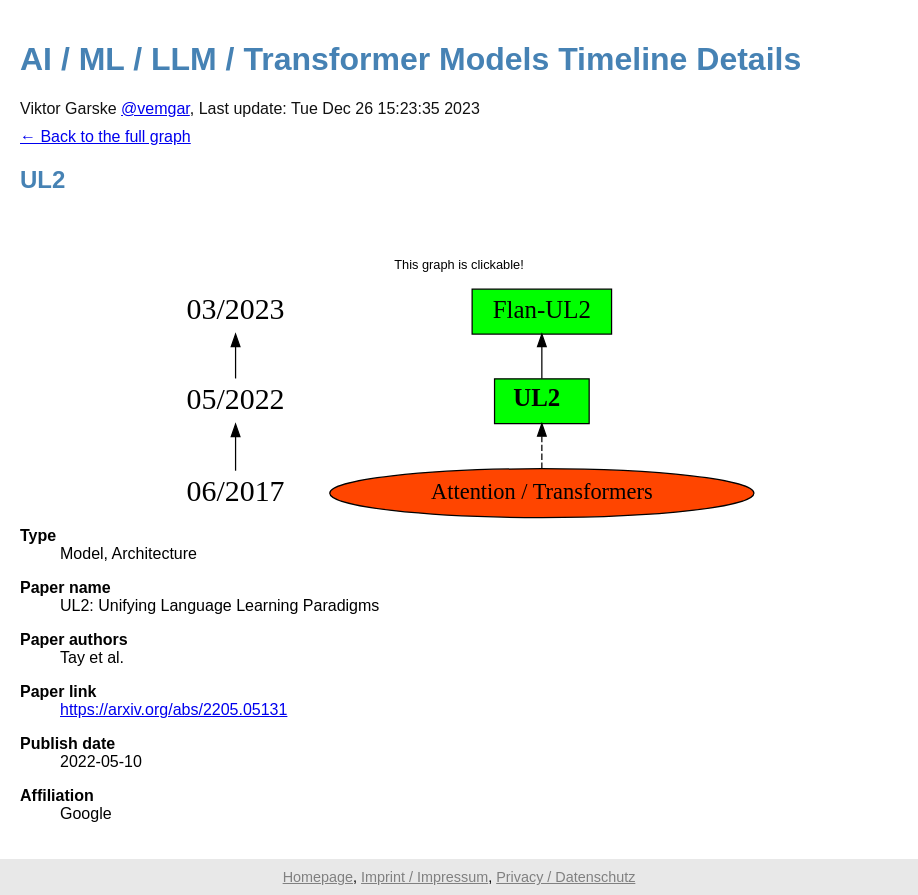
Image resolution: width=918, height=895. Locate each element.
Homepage (318, 877)
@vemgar (155, 108)
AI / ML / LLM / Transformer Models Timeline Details (410, 59)
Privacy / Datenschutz (565, 877)
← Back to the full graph (105, 136)
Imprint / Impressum (424, 877)
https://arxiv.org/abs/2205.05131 (173, 709)
